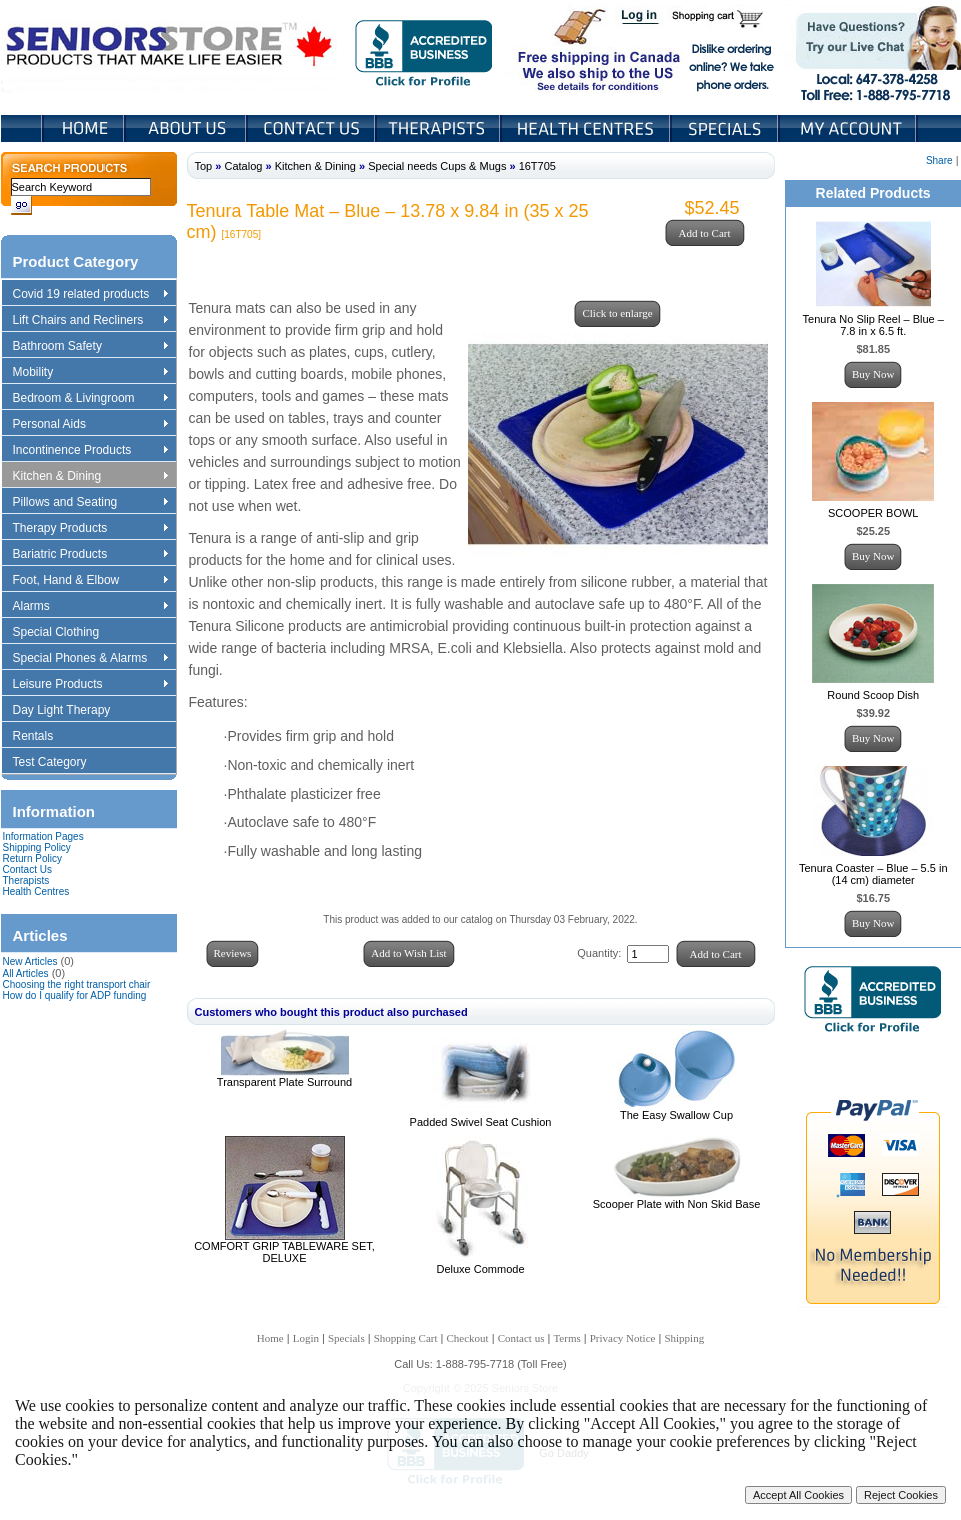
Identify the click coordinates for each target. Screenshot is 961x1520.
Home (83, 128)
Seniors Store (170, 49)
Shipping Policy (37, 847)
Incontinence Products (90, 451)
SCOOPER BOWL (873, 513)
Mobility (90, 373)
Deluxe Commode (480, 1269)
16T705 (537, 166)
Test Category (59, 763)
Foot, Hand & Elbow (90, 581)
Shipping (684, 1338)
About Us (187, 128)
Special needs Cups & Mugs (437, 166)
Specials (726, 128)
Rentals (43, 737)
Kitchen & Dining (90, 477)
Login (641, 18)
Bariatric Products (90, 555)
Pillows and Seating (90, 503)
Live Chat (871, 49)
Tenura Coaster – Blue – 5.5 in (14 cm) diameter (873, 874)
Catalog (243, 166)
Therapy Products (90, 529)
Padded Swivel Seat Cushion (481, 1122)
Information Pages (43, 836)
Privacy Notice (623, 1338)
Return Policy (32, 858)
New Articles (30, 961)
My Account (849, 128)
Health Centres (36, 891)
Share (939, 160)
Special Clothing (66, 633)
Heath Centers (587, 128)
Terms (566, 1338)
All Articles (26, 973)
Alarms (90, 607)
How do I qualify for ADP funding (75, 995)
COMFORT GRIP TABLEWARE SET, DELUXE (284, 1252)
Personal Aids (90, 425)
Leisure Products (90, 685)
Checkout (468, 1338)
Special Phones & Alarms (91, 659)
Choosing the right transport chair (77, 984)
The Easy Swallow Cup (676, 1115)
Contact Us (312, 128)
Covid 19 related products (92, 295)
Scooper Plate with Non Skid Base (677, 1204)
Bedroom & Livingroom (90, 399)
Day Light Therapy (71, 711)
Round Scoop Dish (873, 695)
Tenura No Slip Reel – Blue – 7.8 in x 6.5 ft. (873, 325)
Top (204, 166)
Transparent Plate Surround (284, 1082)
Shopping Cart (724, 18)
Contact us (521, 1338)
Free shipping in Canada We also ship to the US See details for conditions (559, 49)
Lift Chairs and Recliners (90, 321)
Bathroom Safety (90, 347)
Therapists (439, 128)
